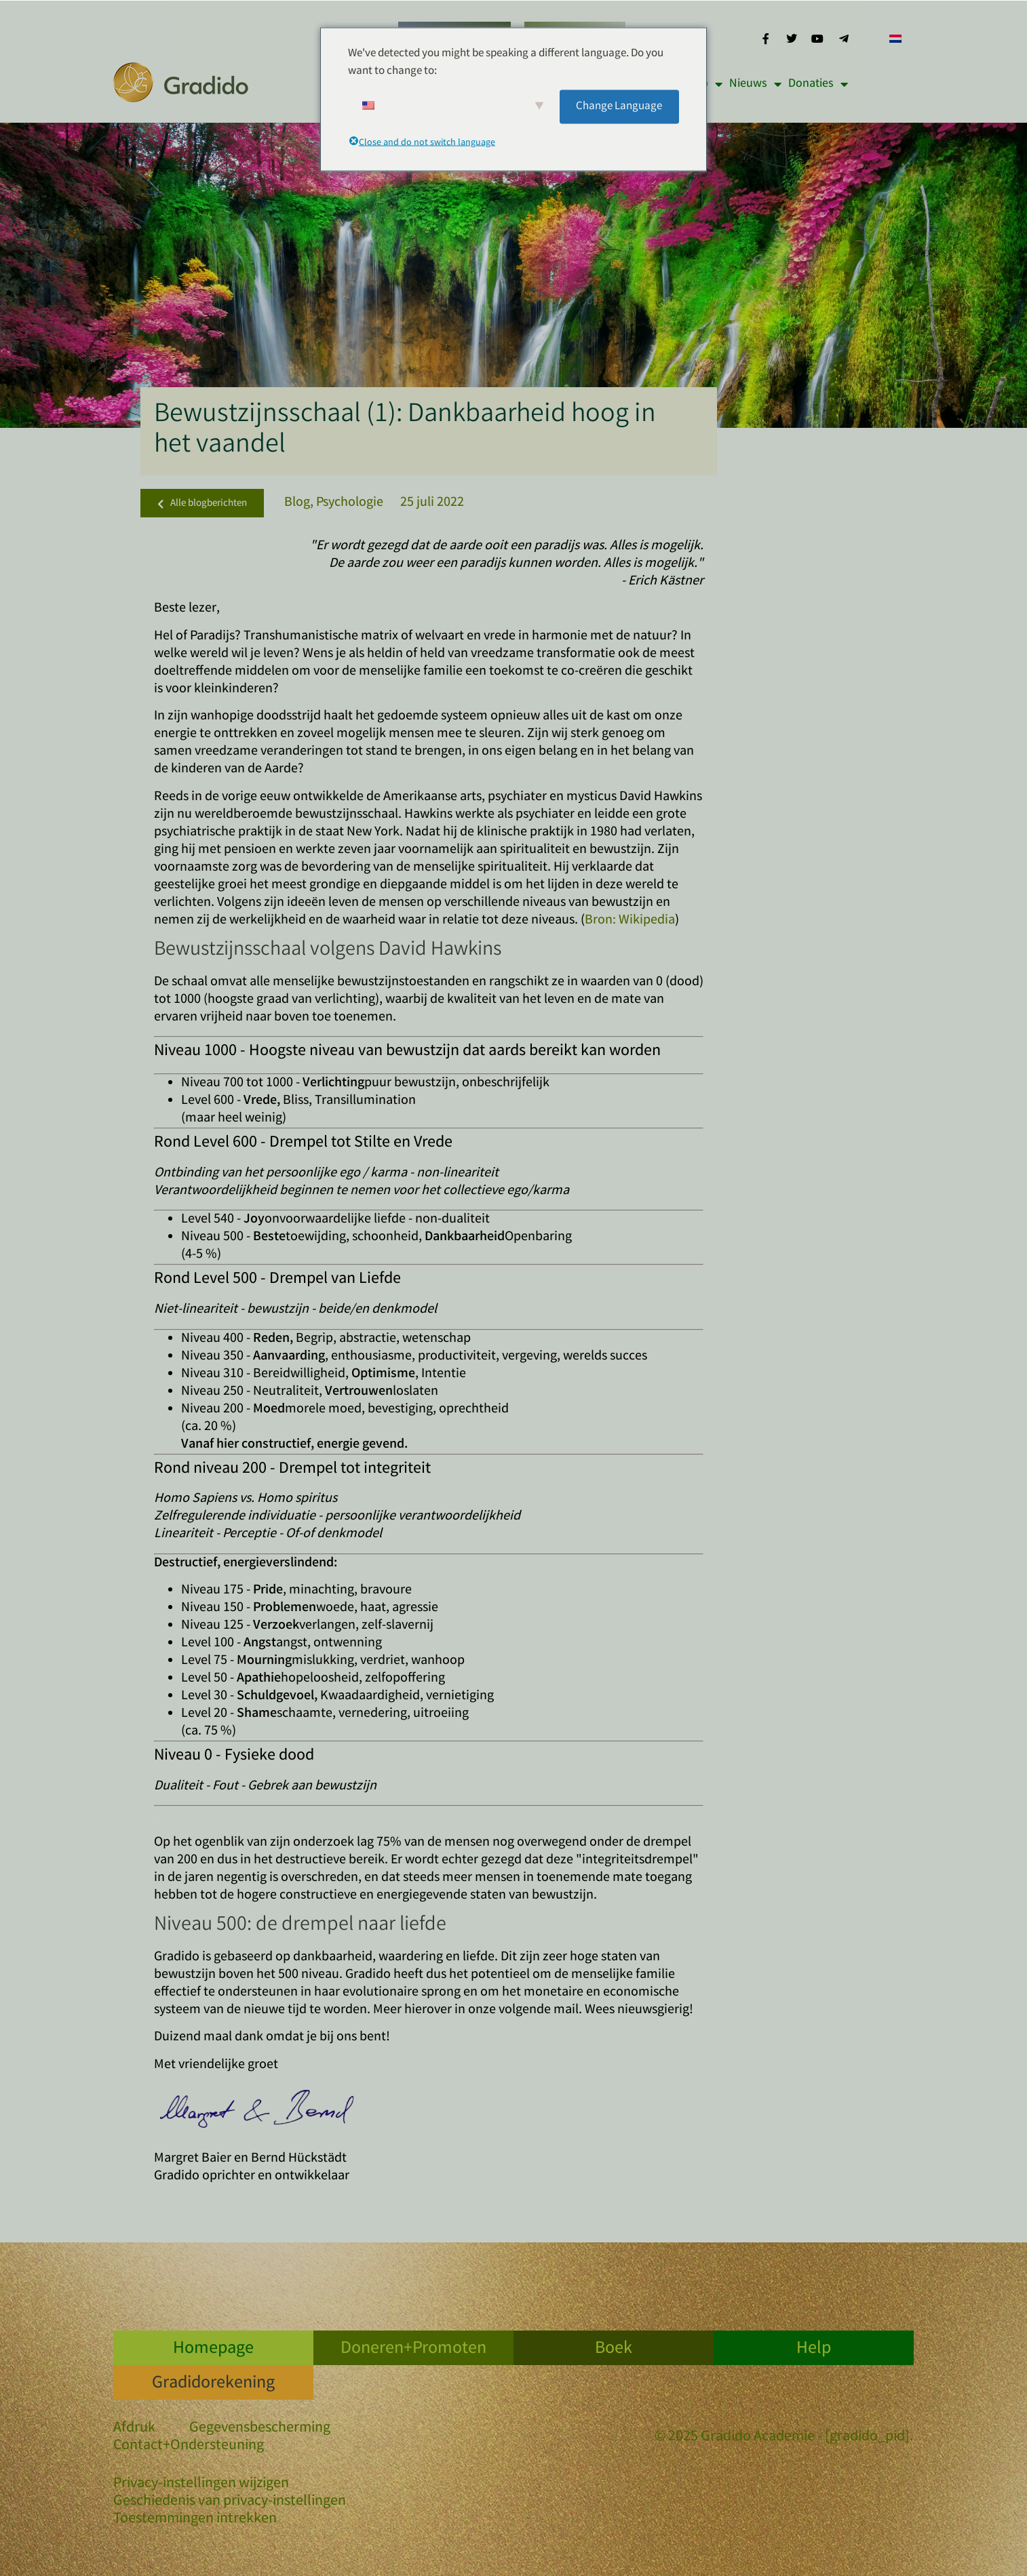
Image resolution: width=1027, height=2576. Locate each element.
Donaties (818, 84)
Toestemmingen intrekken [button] (195, 2519)
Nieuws (755, 84)
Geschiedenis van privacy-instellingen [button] (229, 2501)
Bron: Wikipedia (630, 920)
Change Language (619, 106)
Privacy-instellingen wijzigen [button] (201, 2484)
